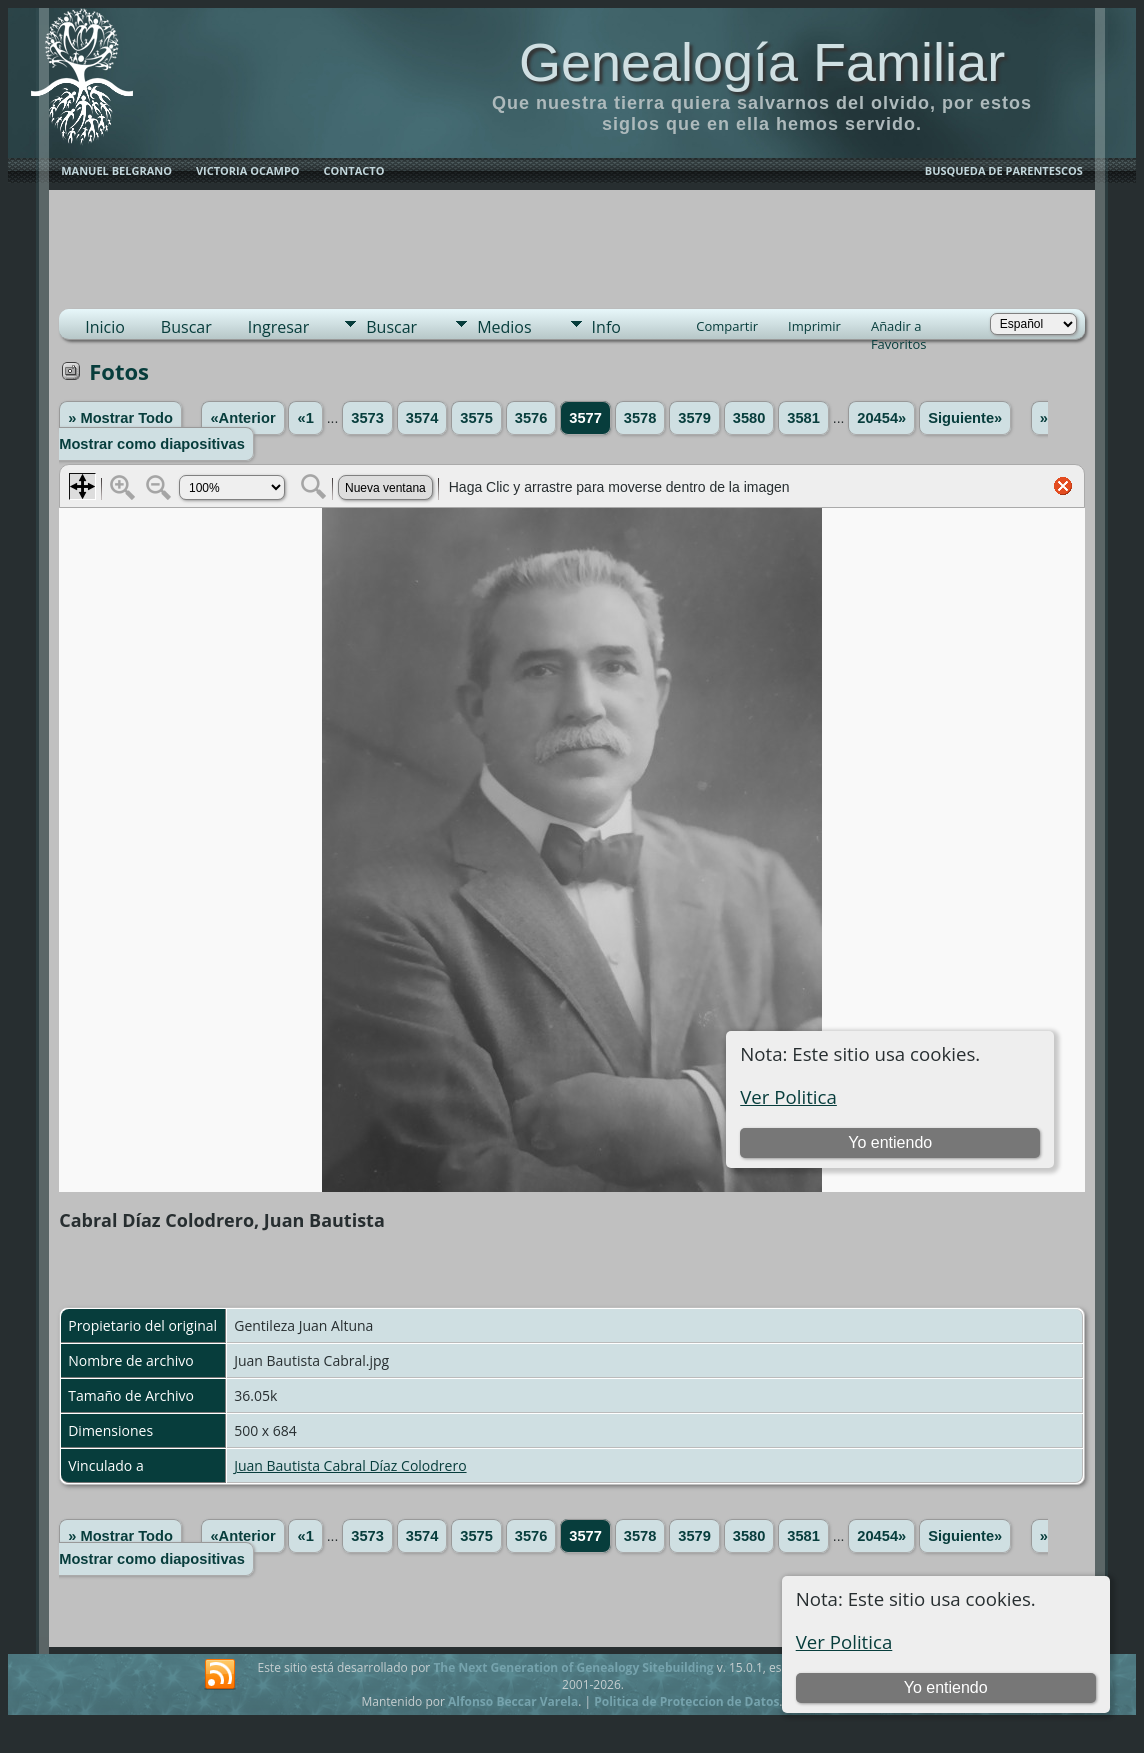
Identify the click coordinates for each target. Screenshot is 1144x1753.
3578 (640, 418)
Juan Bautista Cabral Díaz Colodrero (350, 1465)
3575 (476, 418)
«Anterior (242, 418)
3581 (803, 418)
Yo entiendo (946, 1687)
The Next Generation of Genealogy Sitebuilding (573, 1667)
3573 (367, 418)
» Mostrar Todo (120, 418)
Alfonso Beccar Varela (513, 1701)
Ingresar (279, 327)
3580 (749, 418)
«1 (305, 418)
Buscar (186, 327)
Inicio (105, 327)
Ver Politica (844, 1641)
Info (606, 327)
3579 (694, 418)
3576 (531, 418)
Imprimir (814, 326)
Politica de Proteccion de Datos (686, 1701)
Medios (504, 327)
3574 (422, 418)
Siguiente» (965, 418)
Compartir (727, 326)
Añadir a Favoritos (899, 328)
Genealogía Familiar (762, 62)
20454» (881, 418)
